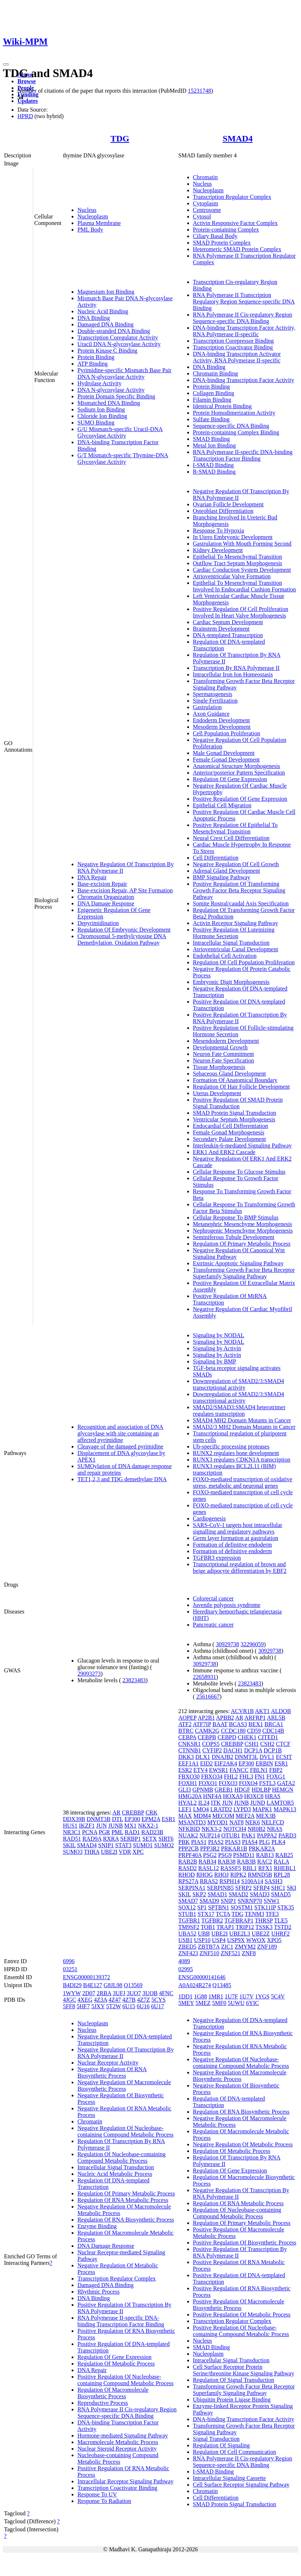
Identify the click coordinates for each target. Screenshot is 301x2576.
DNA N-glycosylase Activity (111, 390)
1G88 (200, 1996)
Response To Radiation (104, 2501)
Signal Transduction (216, 2439)
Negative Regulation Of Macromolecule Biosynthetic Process (124, 2085)
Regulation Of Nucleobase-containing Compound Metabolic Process (121, 2157)
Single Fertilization (215, 701)
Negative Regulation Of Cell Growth (236, 864)
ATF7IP (202, 1724)
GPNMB (202, 1790)
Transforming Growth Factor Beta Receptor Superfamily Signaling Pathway (244, 1273)
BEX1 (256, 1724)
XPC (138, 1852)
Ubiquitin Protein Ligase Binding (232, 2399)
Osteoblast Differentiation (223, 511)
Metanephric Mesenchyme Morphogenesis (242, 1224)
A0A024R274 (194, 1985)
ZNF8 (249, 1953)
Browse (26, 81)
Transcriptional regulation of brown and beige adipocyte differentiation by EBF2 (239, 1567)
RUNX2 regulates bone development (236, 1453)
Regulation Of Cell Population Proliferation (244, 962)
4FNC (166, 1993)
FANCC (238, 1770)
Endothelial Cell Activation (225, 956)
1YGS (262, 1996)
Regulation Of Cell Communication (234, 2452)
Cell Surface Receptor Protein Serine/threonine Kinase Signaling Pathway (243, 2370)
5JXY (98, 2006)
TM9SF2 (189, 1927)
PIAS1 (199, 1842)
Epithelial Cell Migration (222, 805)
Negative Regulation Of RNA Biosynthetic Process (112, 2072)
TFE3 (271, 1914)
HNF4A (212, 1796)
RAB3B (246, 1861)
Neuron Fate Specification (223, 1060)
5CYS (158, 2000)
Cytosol (202, 216)
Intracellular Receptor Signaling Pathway (125, 2481)
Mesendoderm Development (226, 1041)
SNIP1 (106, 1845)
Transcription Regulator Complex (232, 197)
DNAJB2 (222, 1757)
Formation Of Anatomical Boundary (235, 1080)
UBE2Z (261, 1933)
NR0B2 (256, 1829)
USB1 (185, 1940)
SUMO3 (73, 1852)
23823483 (134, 1680)
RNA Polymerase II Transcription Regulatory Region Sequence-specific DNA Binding (244, 301)
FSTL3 (267, 1783)
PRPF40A (190, 1855)
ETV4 (200, 1770)
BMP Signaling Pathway (221, 877)
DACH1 (232, 1750)
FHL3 (246, 1776)
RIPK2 (238, 1875)
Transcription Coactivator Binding (233, 347)
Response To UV (97, 2494)
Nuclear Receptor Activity (108, 2062)
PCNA (89, 1832)
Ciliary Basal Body (215, 236)
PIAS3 (233, 1842)
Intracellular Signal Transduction (231, 943)
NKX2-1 (148, 1826)
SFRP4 (261, 1888)
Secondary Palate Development (229, 1139)
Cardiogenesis (209, 1518)
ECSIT (284, 1757)
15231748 (199, 91)
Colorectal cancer (213, 1598)
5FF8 (69, 2006)
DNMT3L (246, 1757)
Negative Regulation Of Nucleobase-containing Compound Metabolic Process (125, 2131)
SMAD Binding (211, 439)
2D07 (88, 1993)
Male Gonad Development (224, 753)
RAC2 (264, 1861)
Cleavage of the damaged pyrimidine (120, 1446)
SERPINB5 (220, 1888)
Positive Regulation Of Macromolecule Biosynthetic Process (238, 2304)
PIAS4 (250, 1842)
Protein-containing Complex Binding (236, 432)
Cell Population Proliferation (226, 733)
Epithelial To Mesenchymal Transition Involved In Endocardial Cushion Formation (244, 586)
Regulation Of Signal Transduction (233, 2380)
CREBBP (133, 1812)
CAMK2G (207, 1731)
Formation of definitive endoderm (232, 1545)
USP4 (218, 1940)
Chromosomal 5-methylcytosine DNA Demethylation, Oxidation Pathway (121, 939)
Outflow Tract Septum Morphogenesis (237, 563)
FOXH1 (187, 1783)
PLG (264, 1842)
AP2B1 (206, 1718)
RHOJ (221, 1875)
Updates (27, 101)
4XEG (84, 2000)
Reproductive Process (102, 2403)
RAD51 (72, 1839)
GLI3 (184, 1790)
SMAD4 (237, 138)
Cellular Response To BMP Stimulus (235, 1217)
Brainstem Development (221, 629)
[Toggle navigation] (6, 64)
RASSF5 (230, 1868)
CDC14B (273, 1731)
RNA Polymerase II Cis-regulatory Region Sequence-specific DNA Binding (242, 318)
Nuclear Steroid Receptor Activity (117, 2449)
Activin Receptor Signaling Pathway (235, 923)
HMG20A (190, 1796)
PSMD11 (243, 1855)
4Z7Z (143, 2000)
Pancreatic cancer (213, 1624)
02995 (185, 1969)
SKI (291, 1888)
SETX (150, 1839)
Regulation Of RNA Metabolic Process (122, 2200)
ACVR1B (242, 1711)
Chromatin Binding (215, 373)
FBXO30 (189, 1776)
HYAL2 (187, 1803)
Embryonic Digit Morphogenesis (231, 982)
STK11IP (265, 1907)
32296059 (252, 1644)
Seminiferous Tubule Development (233, 1237)
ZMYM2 (245, 1947)
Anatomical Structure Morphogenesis (236, 766)
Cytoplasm (205, 203)
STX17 (205, 1914)
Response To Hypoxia (218, 530)
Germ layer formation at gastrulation (235, 1538)
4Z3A (100, 2000)
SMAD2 (238, 1894)
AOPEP (187, 1718)
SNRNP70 (250, 1901)
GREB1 (223, 1790)
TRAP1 (225, 1927)
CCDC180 (233, 1731)
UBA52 (187, 1933)
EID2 (206, 1763)
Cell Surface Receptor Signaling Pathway (241, 2484)
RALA (281, 1861)
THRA (92, 1852)
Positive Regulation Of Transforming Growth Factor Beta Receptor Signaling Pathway (239, 890)
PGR (104, 1832)
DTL (117, 1819)
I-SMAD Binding (213, 465)
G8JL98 (113, 1985)
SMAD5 (281, 1894)
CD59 (254, 1731)
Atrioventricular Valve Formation (232, 576)
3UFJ (119, 1993)
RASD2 (187, 1868)
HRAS (273, 1796)
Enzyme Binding (97, 2226)
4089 (184, 1961)
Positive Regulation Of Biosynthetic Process (244, 2242)
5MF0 (219, 2003)
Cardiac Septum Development (228, 622)
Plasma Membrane (99, 223)
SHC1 (278, 1888)
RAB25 (284, 1855)
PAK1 (248, 1835)
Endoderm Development (221, 720)
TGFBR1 (189, 1920)
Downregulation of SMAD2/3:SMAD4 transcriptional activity (238, 1384)
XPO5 (274, 1940)
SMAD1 (217, 1894)
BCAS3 (238, 1724)
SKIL (69, 1845)
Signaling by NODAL (218, 1335)
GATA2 (286, 1783)
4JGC (69, 2000)
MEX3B (266, 1816)
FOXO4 (248, 1783)
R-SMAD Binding (214, 472)
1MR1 (215, 1996)
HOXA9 (232, 1796)
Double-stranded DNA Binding (113, 331)
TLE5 (281, 1920)
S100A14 (252, 1881)
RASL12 (208, 1868)
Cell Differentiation (215, 858)
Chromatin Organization (105, 897)
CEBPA (187, 1737)
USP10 (202, 1940)
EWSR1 (218, 1770)
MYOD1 (217, 1822)
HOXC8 (253, 1796)
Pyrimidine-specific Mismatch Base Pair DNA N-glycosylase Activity (124, 373)
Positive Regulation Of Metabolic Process (241, 2314)
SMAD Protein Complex (222, 243)
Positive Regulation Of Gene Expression (240, 799)
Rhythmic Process (98, 2291)
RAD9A (92, 1839)
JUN (101, 1826)
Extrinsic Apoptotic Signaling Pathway (238, 1263)
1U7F (231, 1996)
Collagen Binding (213, 393)
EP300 (132, 1819)
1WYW (72, 1993)
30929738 (227, 1644)
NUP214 (210, 1835)
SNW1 (272, 1901)
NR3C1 (72, 1832)
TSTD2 (282, 1927)
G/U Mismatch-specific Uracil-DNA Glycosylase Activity (120, 432)
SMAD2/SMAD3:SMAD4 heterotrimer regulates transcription (239, 1410)
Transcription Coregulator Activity (117, 337)
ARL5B (276, 1718)
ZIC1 (227, 1947)
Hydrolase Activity (99, 383)
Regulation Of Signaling (221, 2445)
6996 (69, 1961)
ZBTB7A (209, 1947)
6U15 (128, 2006)
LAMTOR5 (280, 1803)
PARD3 (287, 1835)
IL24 (203, 1803)
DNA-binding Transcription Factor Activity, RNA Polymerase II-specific (244, 331)
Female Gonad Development (226, 759)
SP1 (202, 1907)
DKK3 (186, 1757)
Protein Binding (96, 357)
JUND (257, 1803)
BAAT (220, 1724)
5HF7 (83, 2006)
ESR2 (185, 1770)
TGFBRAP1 (238, 1920)
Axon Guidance (211, 714)
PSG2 (210, 1855)
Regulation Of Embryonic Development (123, 930)
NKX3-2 (211, 1829)
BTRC (186, 1731)
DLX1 (202, 1757)
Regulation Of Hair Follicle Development (241, 1087)
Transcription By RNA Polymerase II (236, 668)
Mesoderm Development (222, 727)
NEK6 (252, 1822)
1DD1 (185, 1996)
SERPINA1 (192, 1888)
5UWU (236, 2003)
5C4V (278, 1996)
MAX (185, 1816)
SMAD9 (209, 1901)
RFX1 (265, 1868)
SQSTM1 (241, 1907)
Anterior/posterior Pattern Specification (239, 772)
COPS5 (211, 1744)
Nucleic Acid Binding (102, 311)
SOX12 (187, 1907)
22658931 (204, 1677)
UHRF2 (280, 1933)
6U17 (157, 2006)
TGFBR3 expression (217, 1558)
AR (116, 1812)
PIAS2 (216, 1842)
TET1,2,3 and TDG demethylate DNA (122, 1479)
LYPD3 (242, 1809)
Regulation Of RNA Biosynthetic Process (125, 2220)
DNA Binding (93, 318)
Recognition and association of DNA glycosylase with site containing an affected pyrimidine (120, 1433)
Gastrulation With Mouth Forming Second (242, 543)
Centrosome (207, 210)
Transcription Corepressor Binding (233, 341)
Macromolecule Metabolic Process (117, 2442)
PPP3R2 (210, 1848)
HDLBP (261, 1790)
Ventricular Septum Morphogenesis (234, 1119)
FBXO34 (211, 1776)
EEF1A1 (188, 1763)
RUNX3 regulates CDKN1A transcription (241, 1459)
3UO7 (134, 1993)
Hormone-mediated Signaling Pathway (122, 2435)
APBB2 (225, 1718)
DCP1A (253, 1750)
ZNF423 (188, 1953)
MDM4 (202, 1816)
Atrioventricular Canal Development (235, 949)
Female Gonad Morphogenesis (228, 1132)
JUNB (115, 1826)
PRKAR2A (262, 1848)
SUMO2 (164, 1845)
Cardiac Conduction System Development (242, 570)
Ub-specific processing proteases (231, 1446)
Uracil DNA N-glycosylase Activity (119, 344)
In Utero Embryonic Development (233, 537)
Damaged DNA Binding (105, 324)
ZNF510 (209, 1953)
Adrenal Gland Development (226, 871)
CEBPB (207, 1737)
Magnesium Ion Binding (105, 292)
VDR (125, 1852)
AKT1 (262, 1711)
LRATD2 (221, 1809)
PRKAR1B (234, 1848)
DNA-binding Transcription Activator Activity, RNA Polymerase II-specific (237, 357)
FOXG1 (275, 1776)
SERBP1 (130, 1839)
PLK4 (278, 1842)
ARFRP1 (255, 1718)
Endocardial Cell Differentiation (230, 1126)
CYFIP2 (212, 1750)
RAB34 (207, 1861)
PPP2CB (188, 1848)
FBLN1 (259, 1770)
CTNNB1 (189, 1750)
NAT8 (236, 1822)
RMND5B (260, 1875)
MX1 (130, 1826)
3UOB (150, 1993)
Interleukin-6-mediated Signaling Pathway (242, 1145)
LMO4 (201, 1809)
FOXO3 (228, 1783)
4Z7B (128, 2000)
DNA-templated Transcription (228, 635)
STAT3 (123, 1845)
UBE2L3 (239, 1933)
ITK (216, 1803)
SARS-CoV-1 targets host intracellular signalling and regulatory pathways (237, 1528)
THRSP (264, 1920)
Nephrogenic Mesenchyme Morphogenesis (243, 1230)
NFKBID (189, 1829)
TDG (120, 138)
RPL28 (281, 1875)
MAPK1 (262, 1809)
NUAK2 (188, 1835)
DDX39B (74, 1819)
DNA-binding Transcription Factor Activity (243, 380)
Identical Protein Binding (222, 406)
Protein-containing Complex (226, 229)
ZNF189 (267, 1947)
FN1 (259, 1776)
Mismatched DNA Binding (108, 403)
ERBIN (264, 1763)
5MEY (186, 2003)
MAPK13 (285, 1809)
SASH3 (273, 1881)
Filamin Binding (212, 400)
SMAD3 (259, 1894)
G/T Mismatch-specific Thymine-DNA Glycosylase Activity (122, 458)
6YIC (252, 2003)
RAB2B (187, 1861)
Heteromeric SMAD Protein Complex (237, 249)
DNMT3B (99, 1819)
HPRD (25, 116)
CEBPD (226, 1737)
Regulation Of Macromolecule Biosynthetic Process (113, 2393)
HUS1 (70, 1826)
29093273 (89, 1674)
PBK (184, 1842)
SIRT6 (166, 1839)
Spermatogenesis (212, 694)
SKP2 (199, 1894)
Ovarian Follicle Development (228, 504)
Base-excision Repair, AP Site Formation (125, 890)
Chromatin (205, 177)
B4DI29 (72, 1985)
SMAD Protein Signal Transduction (234, 1113)
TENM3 (254, 1914)
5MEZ (203, 2003)
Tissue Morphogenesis (219, 1067)
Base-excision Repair (102, 884)
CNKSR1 (189, 1744)
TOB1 (208, 1927)
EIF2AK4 (225, 1763)
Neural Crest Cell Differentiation (231, 838)
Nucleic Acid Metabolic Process (114, 2174)
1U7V (247, 1996)
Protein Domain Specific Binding (116, 396)
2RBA (104, 1993)
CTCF (283, 1744)
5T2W (113, 2006)
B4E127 (92, 1985)
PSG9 (225, 1855)
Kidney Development (218, 550)
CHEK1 (247, 1737)
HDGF (242, 1790)
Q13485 (221, 1985)
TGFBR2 (212, 1920)
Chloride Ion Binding (102, 416)
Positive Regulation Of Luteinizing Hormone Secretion (233, 933)
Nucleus (86, 210)
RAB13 (265, 1855)
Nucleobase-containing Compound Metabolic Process (117, 2458)
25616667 (208, 1696)
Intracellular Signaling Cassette (229, 2478)
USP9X (236, 1940)
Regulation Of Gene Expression (230, 779)
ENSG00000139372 (86, 1977)
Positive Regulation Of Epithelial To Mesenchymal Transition (235, 828)
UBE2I (109, 1852)
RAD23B (152, 1832)
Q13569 (133, 1985)
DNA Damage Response (105, 903)
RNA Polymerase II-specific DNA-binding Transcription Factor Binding (243, 455)
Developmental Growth (220, 1047)
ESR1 (168, 1819)
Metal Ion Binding (214, 445)
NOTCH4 (234, 1829)
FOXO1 (207, 1783)
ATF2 (185, 1724)
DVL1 (267, 1757)
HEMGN (282, 1790)
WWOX (255, 1940)
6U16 (143, 2006)
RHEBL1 (285, 1868)
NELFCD (272, 1822)
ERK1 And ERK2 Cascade (224, 1152)
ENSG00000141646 (202, 1977)
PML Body (90, 229)
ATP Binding (92, 364)
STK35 (285, 1907)
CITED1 (268, 1737)
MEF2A (245, 1816)
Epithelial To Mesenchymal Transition (237, 557)
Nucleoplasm (92, 216)
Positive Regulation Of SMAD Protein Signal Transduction (238, 1103)
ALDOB (281, 1711)
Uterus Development (217, 1093)
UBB (204, 1933)
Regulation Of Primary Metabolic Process (241, 1244)
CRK (151, 1812)
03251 (70, 1969)
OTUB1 (230, 1835)
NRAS (274, 1829)
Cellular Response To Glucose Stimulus (239, 1172)
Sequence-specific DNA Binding (231, 426)
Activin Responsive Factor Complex (235, 223)
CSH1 (252, 1744)
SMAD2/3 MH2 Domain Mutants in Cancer (244, 1427)
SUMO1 (143, 1845)
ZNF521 (230, 1953)
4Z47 (115, 2000)
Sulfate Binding (211, 419)
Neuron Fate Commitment (223, 1054)
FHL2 (231, 1776)
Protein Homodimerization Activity (234, 413)
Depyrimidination (98, 923)
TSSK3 (264, 1927)
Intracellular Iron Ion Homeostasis (233, 674)
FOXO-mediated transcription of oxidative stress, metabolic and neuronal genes (242, 1482)
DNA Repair (92, 877)
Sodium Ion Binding (101, 409)
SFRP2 (243, 1888)
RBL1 (249, 1868)
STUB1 (187, 1914)
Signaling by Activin (217, 1348)
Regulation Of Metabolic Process (116, 2363)
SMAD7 (188, 1901)
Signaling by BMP (214, 1361)
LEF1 (185, 1809)
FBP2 (275, 1770)
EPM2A (150, 1819)
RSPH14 (230, 1881)
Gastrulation (207, 707)
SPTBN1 (218, 1907)
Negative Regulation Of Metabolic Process (243, 2144)
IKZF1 (87, 1826)
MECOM (223, 1816)
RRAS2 (209, 1881)
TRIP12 (245, 1927)
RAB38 (227, 1861)
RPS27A (188, 1881)
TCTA (223, 1914)
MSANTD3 (192, 1822)
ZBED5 (187, 1947)
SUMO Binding (96, 422)
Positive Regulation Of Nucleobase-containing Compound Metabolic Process (125, 2380)
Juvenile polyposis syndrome (227, 1605)
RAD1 (132, 1832)
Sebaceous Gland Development (229, 1073)
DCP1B (273, 1750)
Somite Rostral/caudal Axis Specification (241, 903)
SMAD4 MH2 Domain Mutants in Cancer (242, 1420)
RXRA (111, 1839)
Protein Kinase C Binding (107, 350)
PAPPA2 (267, 1835)
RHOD (186, 1875)
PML (117, 1832)
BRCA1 (274, 1724)
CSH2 (267, 1744)
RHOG (204, 1875)
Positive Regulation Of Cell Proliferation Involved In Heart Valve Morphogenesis (240, 612)
